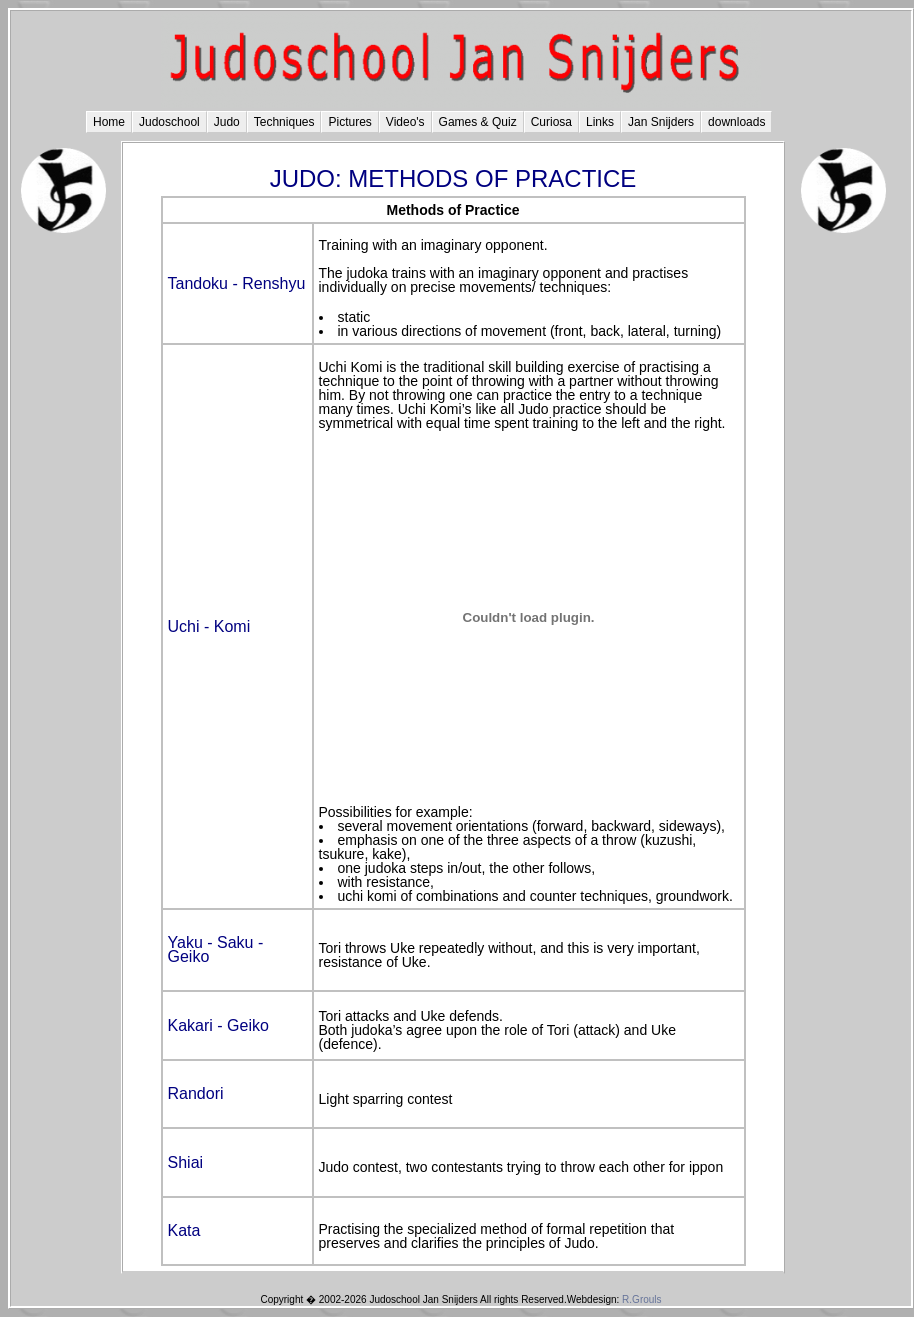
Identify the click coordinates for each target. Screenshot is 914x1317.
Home (109, 122)
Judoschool (169, 122)
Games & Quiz (478, 122)
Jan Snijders (661, 122)
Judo (227, 122)
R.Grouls (641, 1299)
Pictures (349, 122)
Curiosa (551, 122)
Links (600, 122)
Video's (405, 122)
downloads (736, 122)
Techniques (284, 122)
